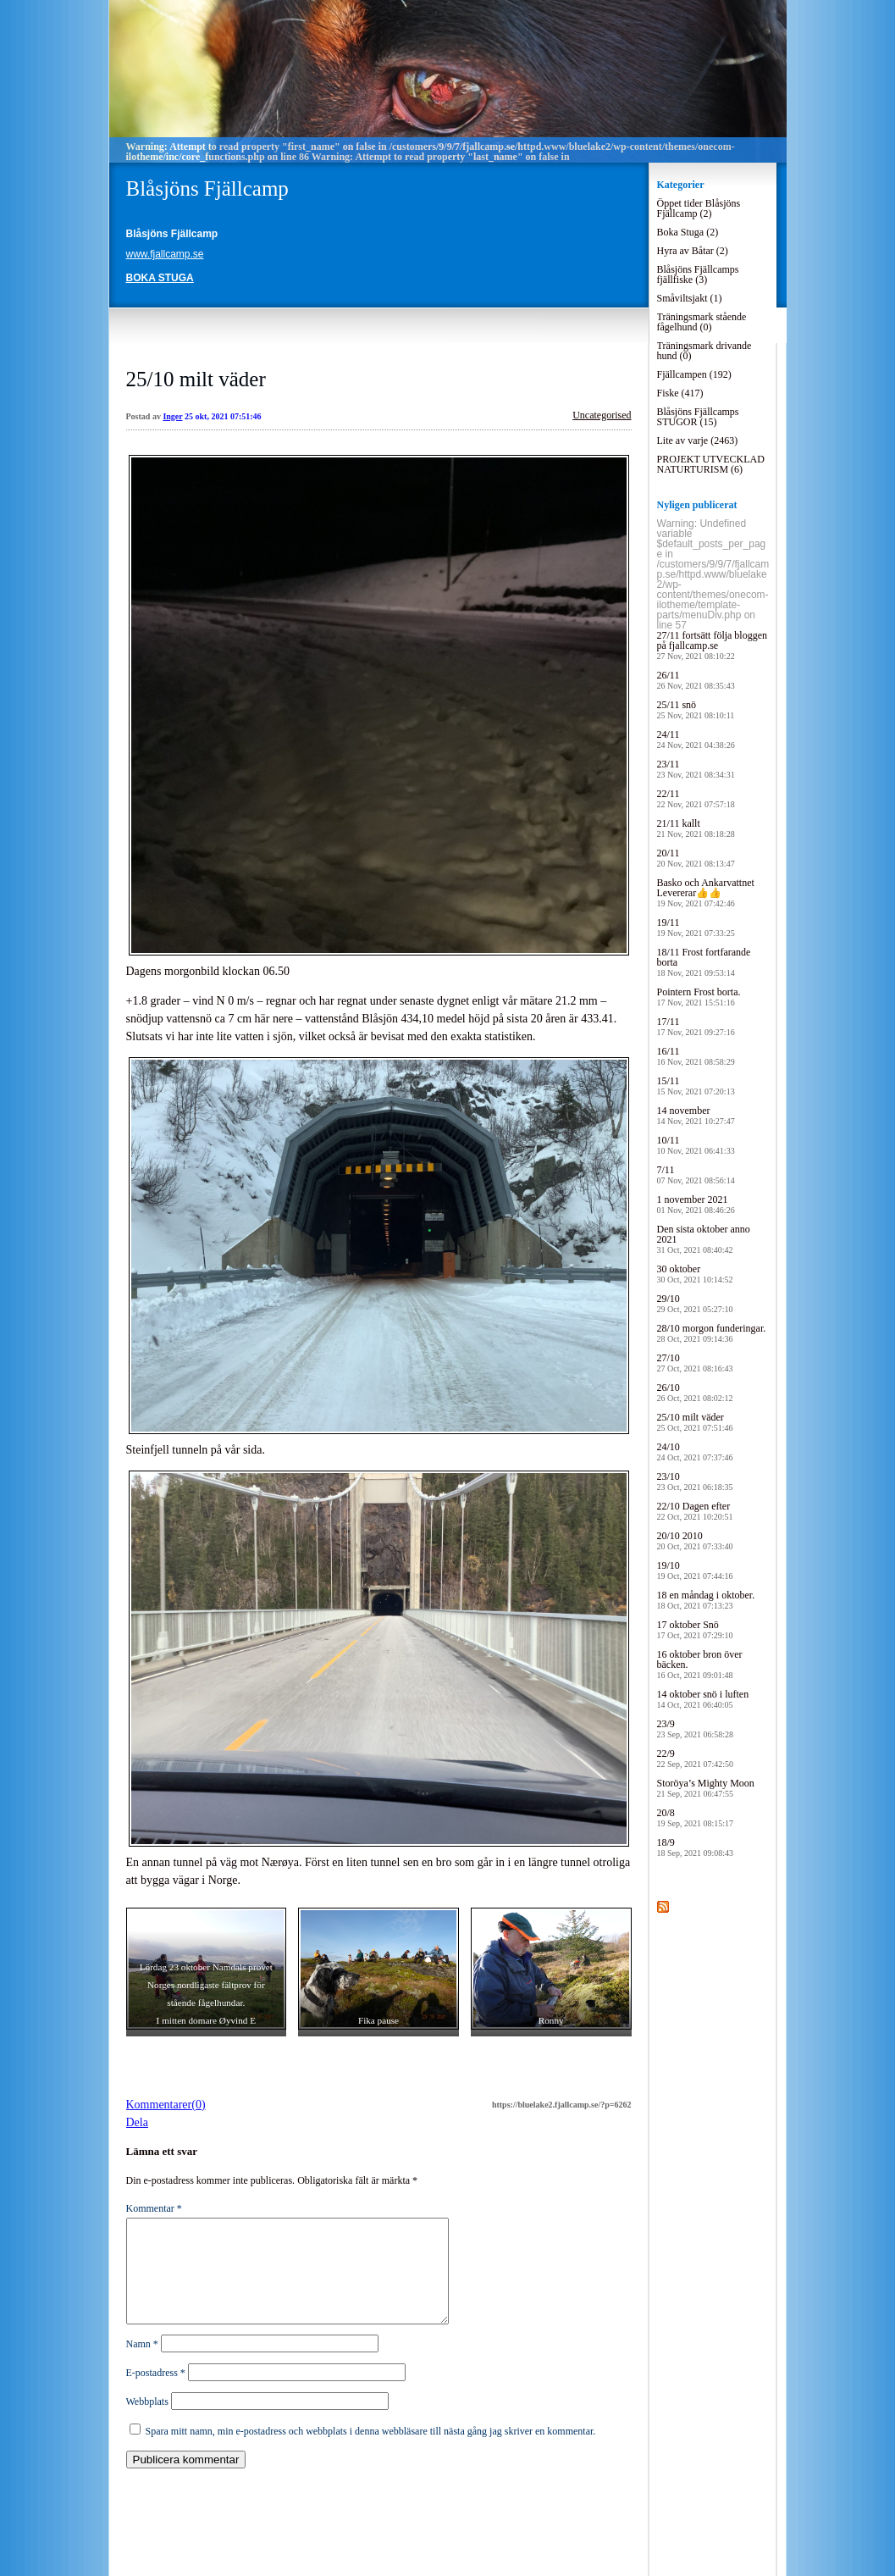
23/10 (695, 1481)
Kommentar (154, 2208)
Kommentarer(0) (166, 2104)
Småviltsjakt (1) (689, 298)
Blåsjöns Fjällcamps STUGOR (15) (698, 417)
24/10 (695, 1451)
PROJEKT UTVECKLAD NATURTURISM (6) (711, 464)
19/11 (696, 927)
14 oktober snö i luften (703, 1698)
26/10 (695, 1392)
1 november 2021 (696, 1204)
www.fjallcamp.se (165, 254)
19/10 (695, 1570)
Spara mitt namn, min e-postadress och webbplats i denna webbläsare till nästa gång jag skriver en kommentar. (371, 2451)
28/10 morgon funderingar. (711, 1332)
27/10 (695, 1362)
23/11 (696, 768)
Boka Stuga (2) (688, 232)
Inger (172, 416)
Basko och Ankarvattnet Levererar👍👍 (705, 892)
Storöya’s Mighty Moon (705, 1787)
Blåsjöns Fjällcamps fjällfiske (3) (698, 274)
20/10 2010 (695, 1540)
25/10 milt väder (196, 379)
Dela (137, 2122)
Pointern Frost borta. (699, 996)
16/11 (696, 1055)
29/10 (695, 1303)
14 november (696, 1115)
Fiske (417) (680, 393)
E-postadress (155, 2393)
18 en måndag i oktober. (706, 1599)
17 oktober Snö (695, 1629)
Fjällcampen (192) (694, 374)
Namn (142, 2364)
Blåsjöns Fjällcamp (207, 188)
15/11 (696, 1085)
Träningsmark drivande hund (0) (704, 351)
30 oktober (695, 1273)
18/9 (695, 1847)
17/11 (696, 1026)
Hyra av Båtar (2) (692, 251)
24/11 (696, 739)
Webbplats (147, 2422)
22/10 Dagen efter (695, 1510)
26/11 (696, 679)
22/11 (696, 798)
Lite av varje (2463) (697, 440)
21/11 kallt (696, 828)
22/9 (695, 1758)
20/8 (695, 1817)
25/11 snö (696, 709)
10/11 (696, 1144)
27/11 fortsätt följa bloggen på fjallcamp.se (712, 645)
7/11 (696, 1174)
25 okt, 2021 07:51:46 (223, 416)
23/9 (695, 1728)
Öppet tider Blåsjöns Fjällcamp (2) (699, 208)
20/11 (696, 857)
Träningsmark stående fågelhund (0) (702, 322)
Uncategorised (601, 415)
